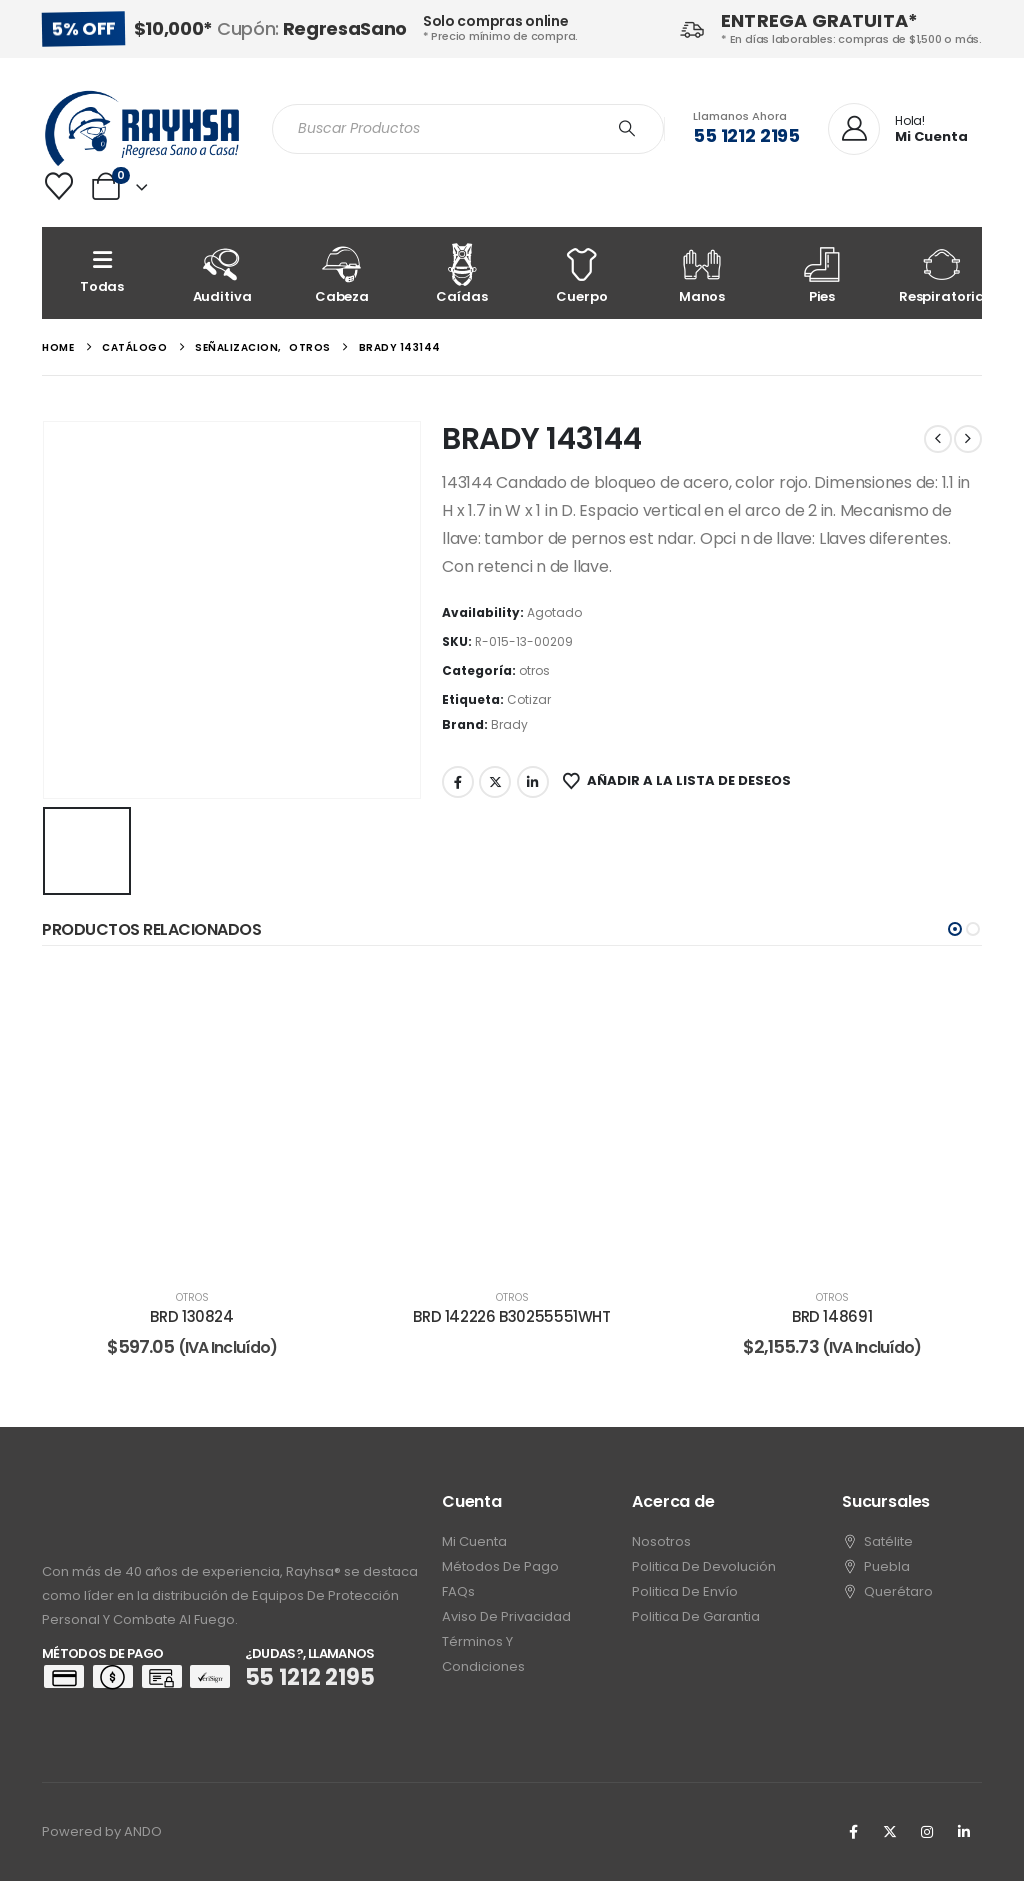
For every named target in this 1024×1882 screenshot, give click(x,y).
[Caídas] (462, 273)
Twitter (495, 782)
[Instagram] (927, 1833)
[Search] (627, 129)
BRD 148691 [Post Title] (832, 1316)
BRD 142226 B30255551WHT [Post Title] (511, 1316)
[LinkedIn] (964, 1833)
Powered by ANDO (102, 1832)
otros (534, 670)
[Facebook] (853, 1833)
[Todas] (102, 273)
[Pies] (822, 273)
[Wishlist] (59, 186)
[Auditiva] (222, 273)
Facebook (458, 782)
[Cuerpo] (582, 273)
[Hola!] (898, 130)
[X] (890, 1833)
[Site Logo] (142, 128)
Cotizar (529, 699)
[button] (955, 929)
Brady (509, 724)
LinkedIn (533, 782)
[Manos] (702, 273)
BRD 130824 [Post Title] (191, 1316)
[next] (968, 439)
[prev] (938, 439)
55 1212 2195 (746, 135)
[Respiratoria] (942, 273)
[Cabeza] (342, 273)
